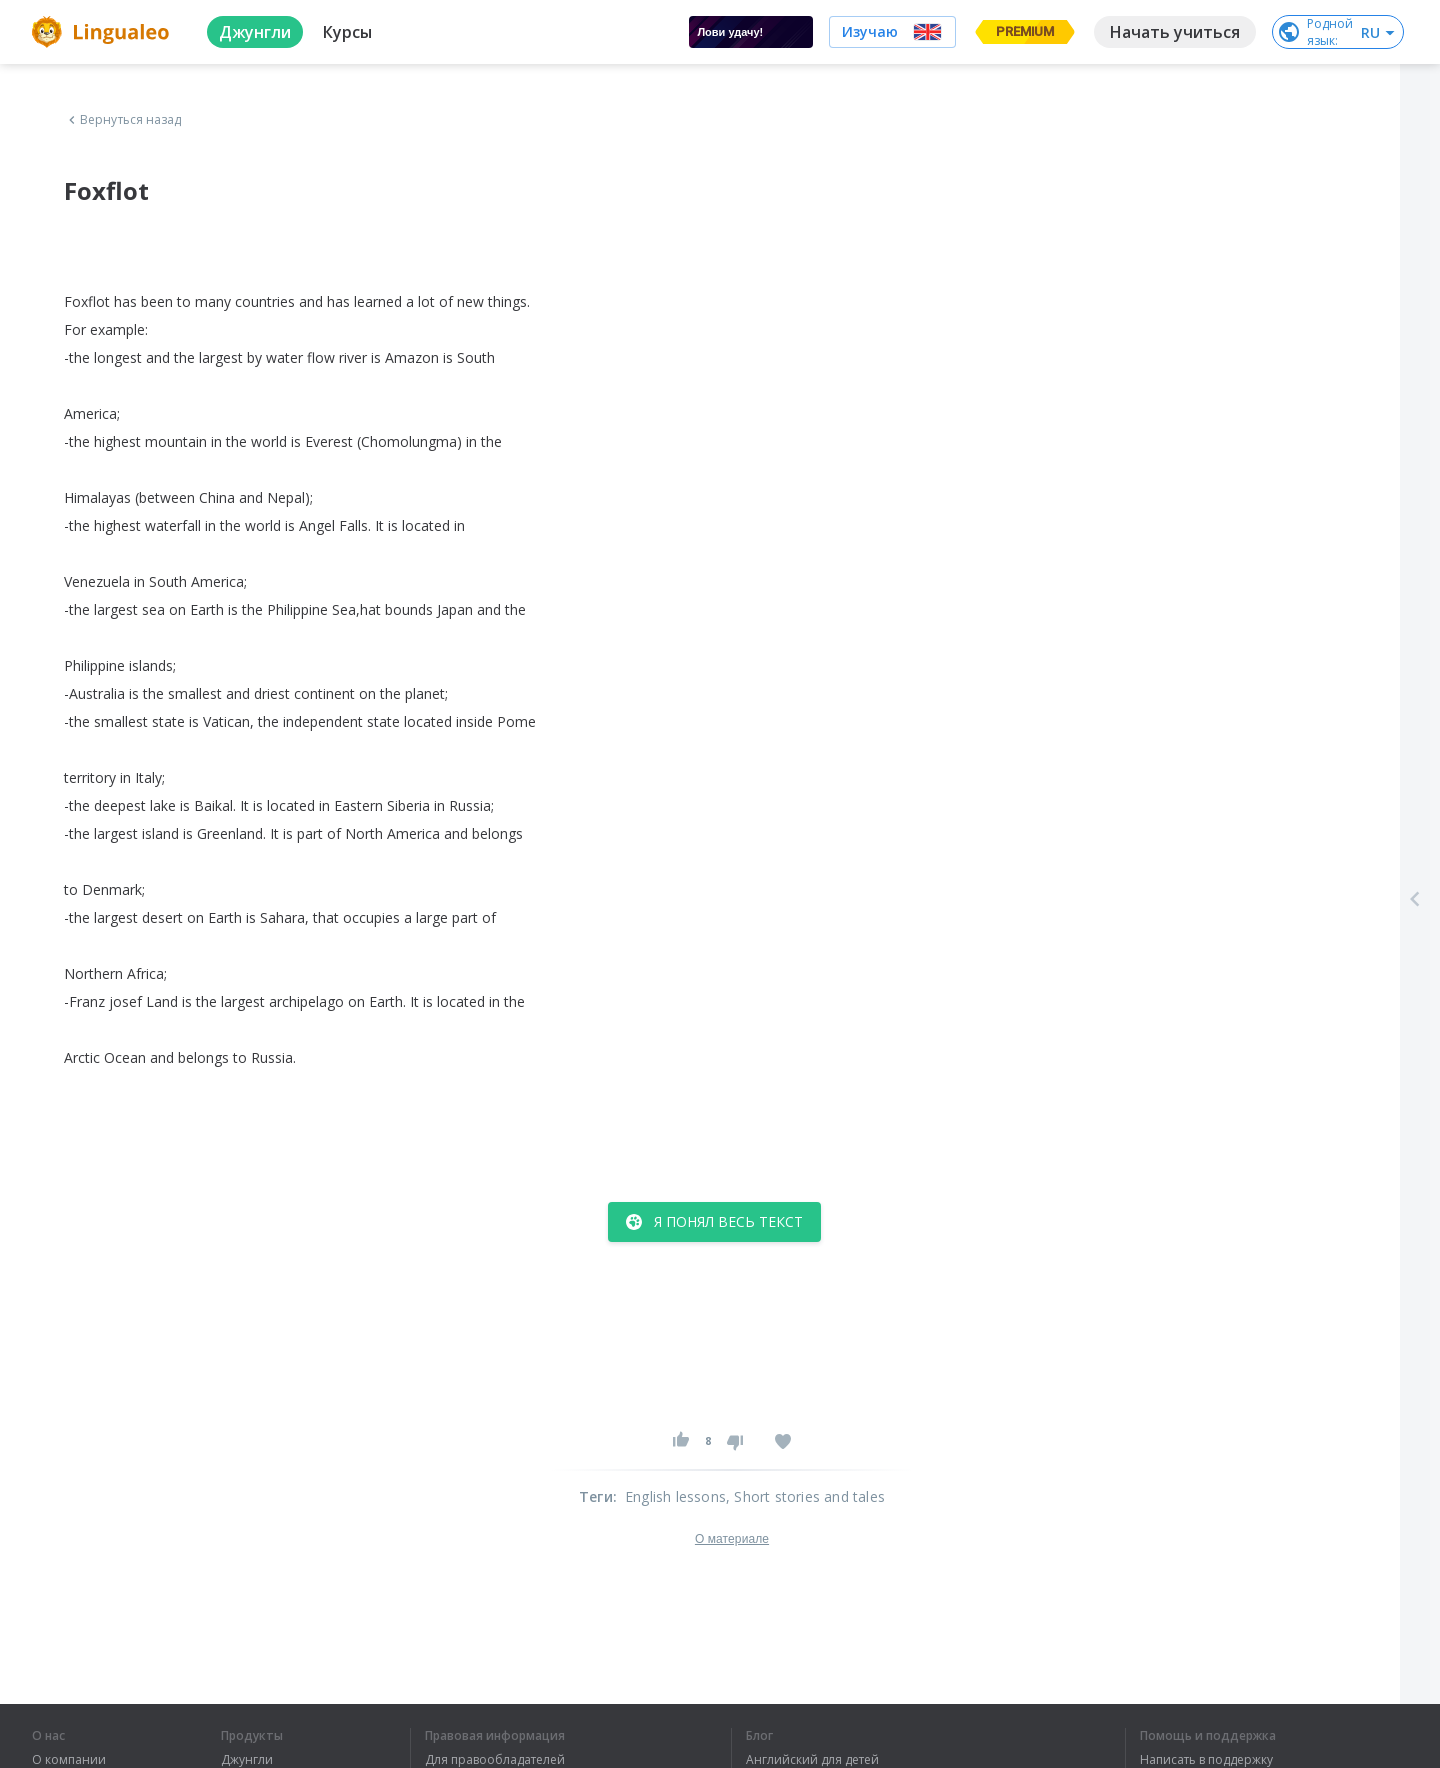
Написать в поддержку (1206, 1760)
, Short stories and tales (805, 1496)
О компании (69, 1760)
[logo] (103, 32)
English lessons (675, 1496)
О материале (732, 1539)
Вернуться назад (123, 120)
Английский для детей (812, 1760)
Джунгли (247, 1760)
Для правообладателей (495, 1760)
